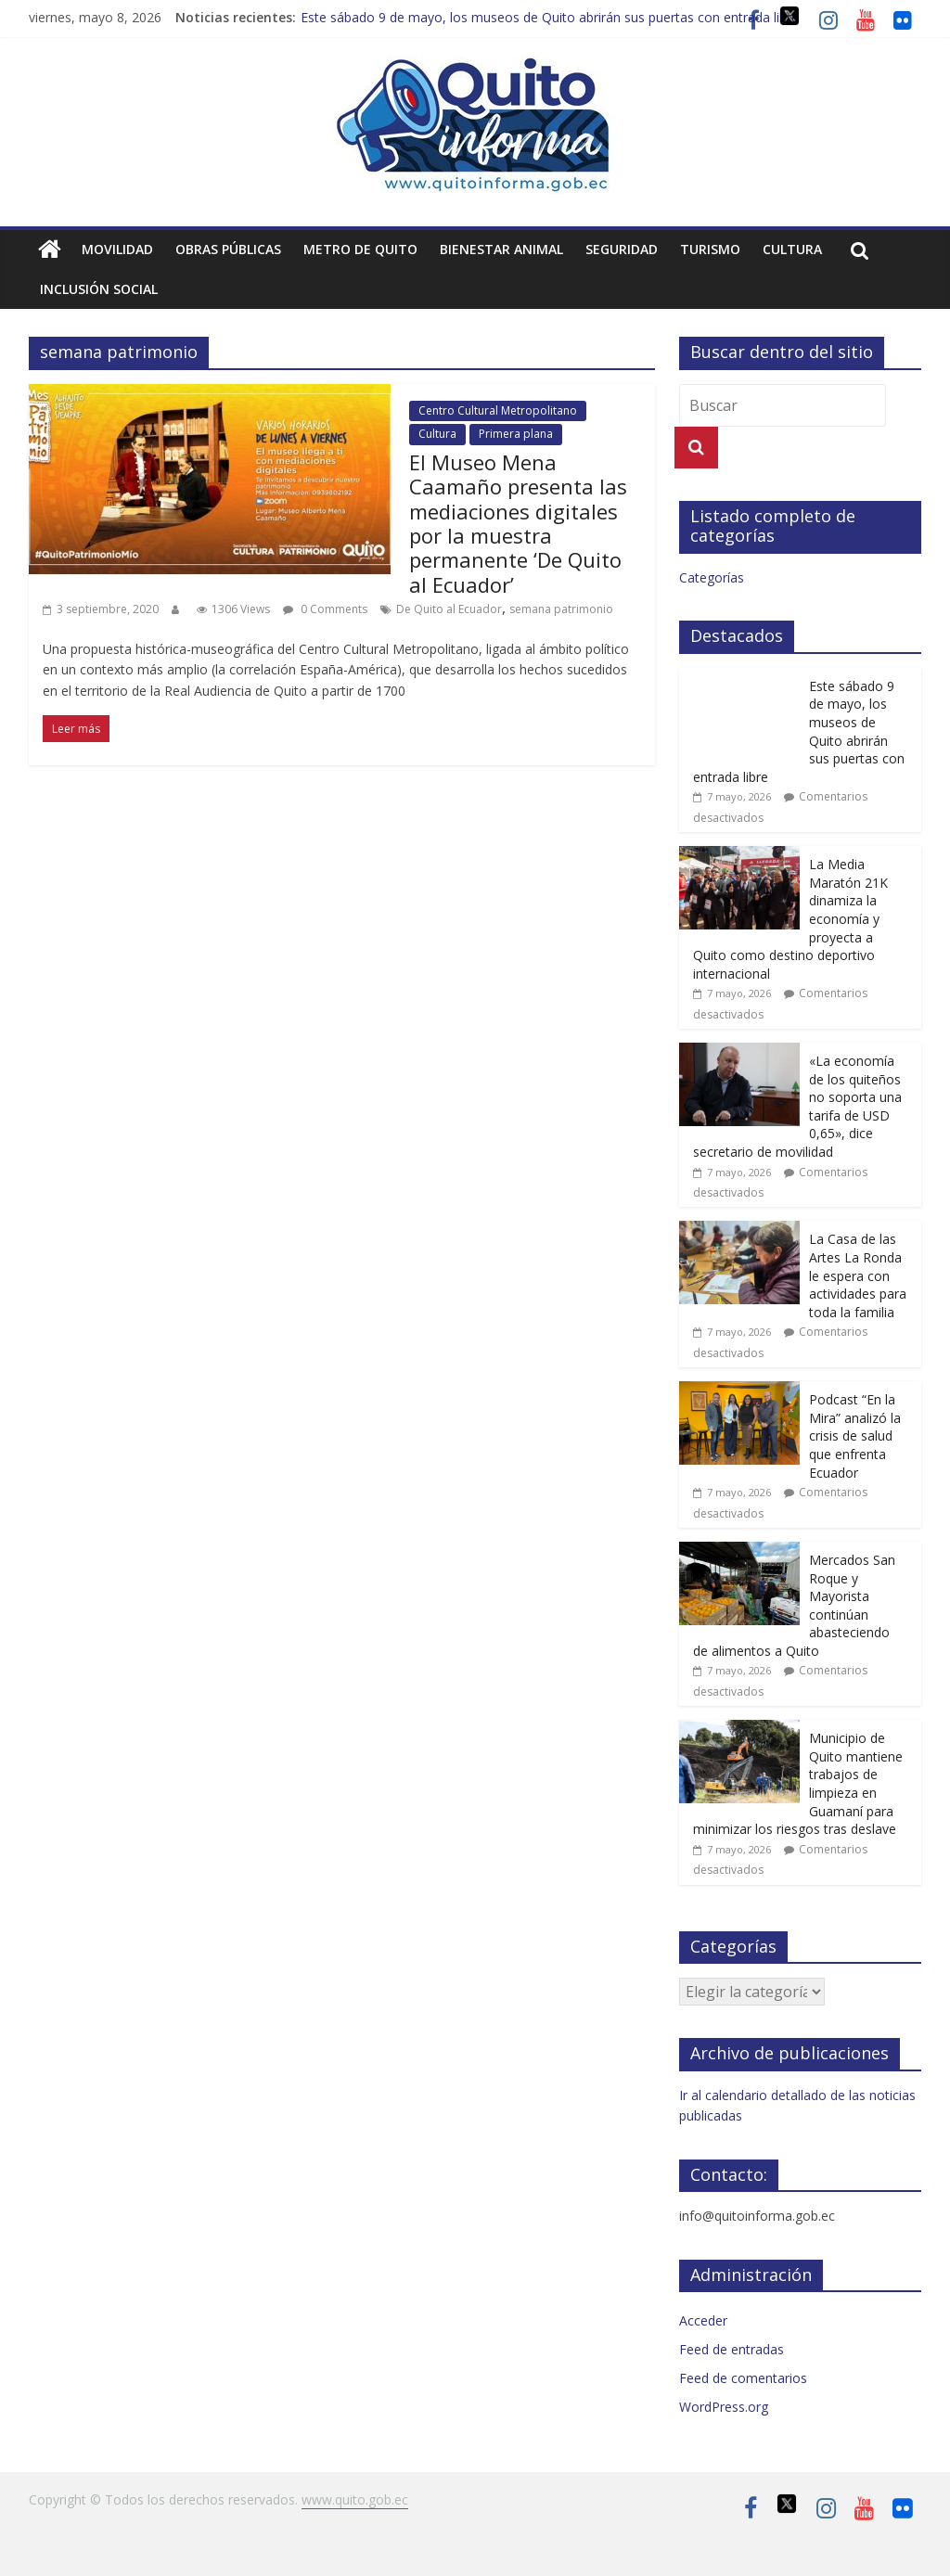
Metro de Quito (360, 249)
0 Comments (325, 609)
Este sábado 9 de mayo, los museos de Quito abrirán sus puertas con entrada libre (550, 17)
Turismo (710, 249)
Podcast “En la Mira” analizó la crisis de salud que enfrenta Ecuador (855, 1435)
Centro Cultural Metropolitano (497, 410)
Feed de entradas (731, 2349)
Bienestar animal (501, 249)
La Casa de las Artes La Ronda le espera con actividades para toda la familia (857, 1275)
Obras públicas (228, 249)
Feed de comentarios (743, 2378)
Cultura (792, 249)
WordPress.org (723, 2407)
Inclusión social (99, 289)
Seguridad (621, 249)
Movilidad (117, 249)
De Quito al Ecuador (449, 609)
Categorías (711, 577)
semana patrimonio (561, 609)
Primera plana (516, 434)
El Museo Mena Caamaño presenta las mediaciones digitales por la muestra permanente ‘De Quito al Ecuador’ (518, 523)
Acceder (703, 2320)
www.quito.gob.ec (355, 2499)
